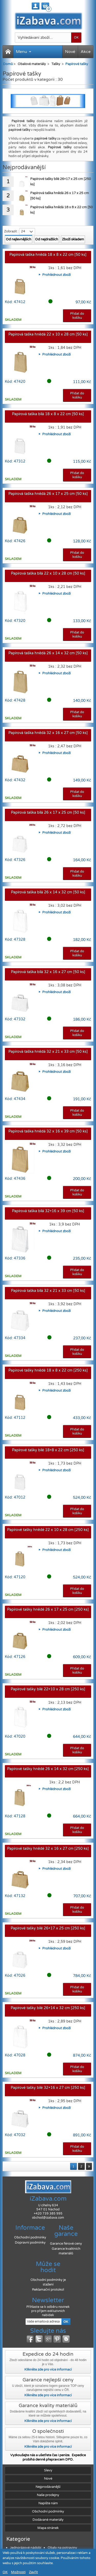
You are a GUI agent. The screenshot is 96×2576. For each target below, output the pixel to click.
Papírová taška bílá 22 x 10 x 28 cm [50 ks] (48, 573)
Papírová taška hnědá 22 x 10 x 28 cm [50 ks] (48, 334)
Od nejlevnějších (18, 239)
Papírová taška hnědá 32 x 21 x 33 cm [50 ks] (48, 1051)
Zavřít (33, 2572)
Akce (86, 51)
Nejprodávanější (48, 2487)
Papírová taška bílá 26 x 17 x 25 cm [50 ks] (48, 812)
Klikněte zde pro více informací (48, 2370)
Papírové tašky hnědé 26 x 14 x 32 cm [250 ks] (48, 1769)
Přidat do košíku (77, 316)
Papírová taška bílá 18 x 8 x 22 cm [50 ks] (48, 414)
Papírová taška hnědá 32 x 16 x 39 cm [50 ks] (48, 1131)
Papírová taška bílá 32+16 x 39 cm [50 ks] (48, 1211)
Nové (70, 51)
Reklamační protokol (48, 2290)
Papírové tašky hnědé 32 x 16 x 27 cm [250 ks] (48, 1848)
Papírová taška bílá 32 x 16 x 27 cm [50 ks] (48, 972)
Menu (23, 51)
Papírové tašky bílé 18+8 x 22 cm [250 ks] (48, 1450)
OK (5, 2572)
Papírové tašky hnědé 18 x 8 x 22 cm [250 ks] (48, 1370)
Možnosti (18, 2572)
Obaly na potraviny (62, 2548)
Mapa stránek (48, 2528)
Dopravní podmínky (30, 2243)
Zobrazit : (11, 231)
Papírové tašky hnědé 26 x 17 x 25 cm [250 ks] (48, 1609)
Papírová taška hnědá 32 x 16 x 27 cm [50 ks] (48, 733)
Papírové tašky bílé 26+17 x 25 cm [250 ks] (48, 1928)
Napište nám (48, 2503)
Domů (8, 64)
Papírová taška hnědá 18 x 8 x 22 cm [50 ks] (48, 254)
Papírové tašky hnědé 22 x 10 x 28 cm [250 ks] (48, 1530)
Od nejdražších (46, 239)
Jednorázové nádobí (25, 2548)
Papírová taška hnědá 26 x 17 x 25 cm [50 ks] (48, 494)
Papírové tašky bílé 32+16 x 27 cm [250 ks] (48, 2087)
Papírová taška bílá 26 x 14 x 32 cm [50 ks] (48, 892)
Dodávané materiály (48, 2520)
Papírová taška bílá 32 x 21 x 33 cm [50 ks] (48, 1291)
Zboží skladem (73, 239)
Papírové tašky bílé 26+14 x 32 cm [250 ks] (48, 2008)
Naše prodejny (48, 2495)
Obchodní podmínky (30, 2237)
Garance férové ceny (66, 2244)
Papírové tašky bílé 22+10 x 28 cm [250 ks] (48, 1689)
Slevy (48, 2470)
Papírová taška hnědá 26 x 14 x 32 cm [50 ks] (48, 653)
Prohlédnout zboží (56, 275)
